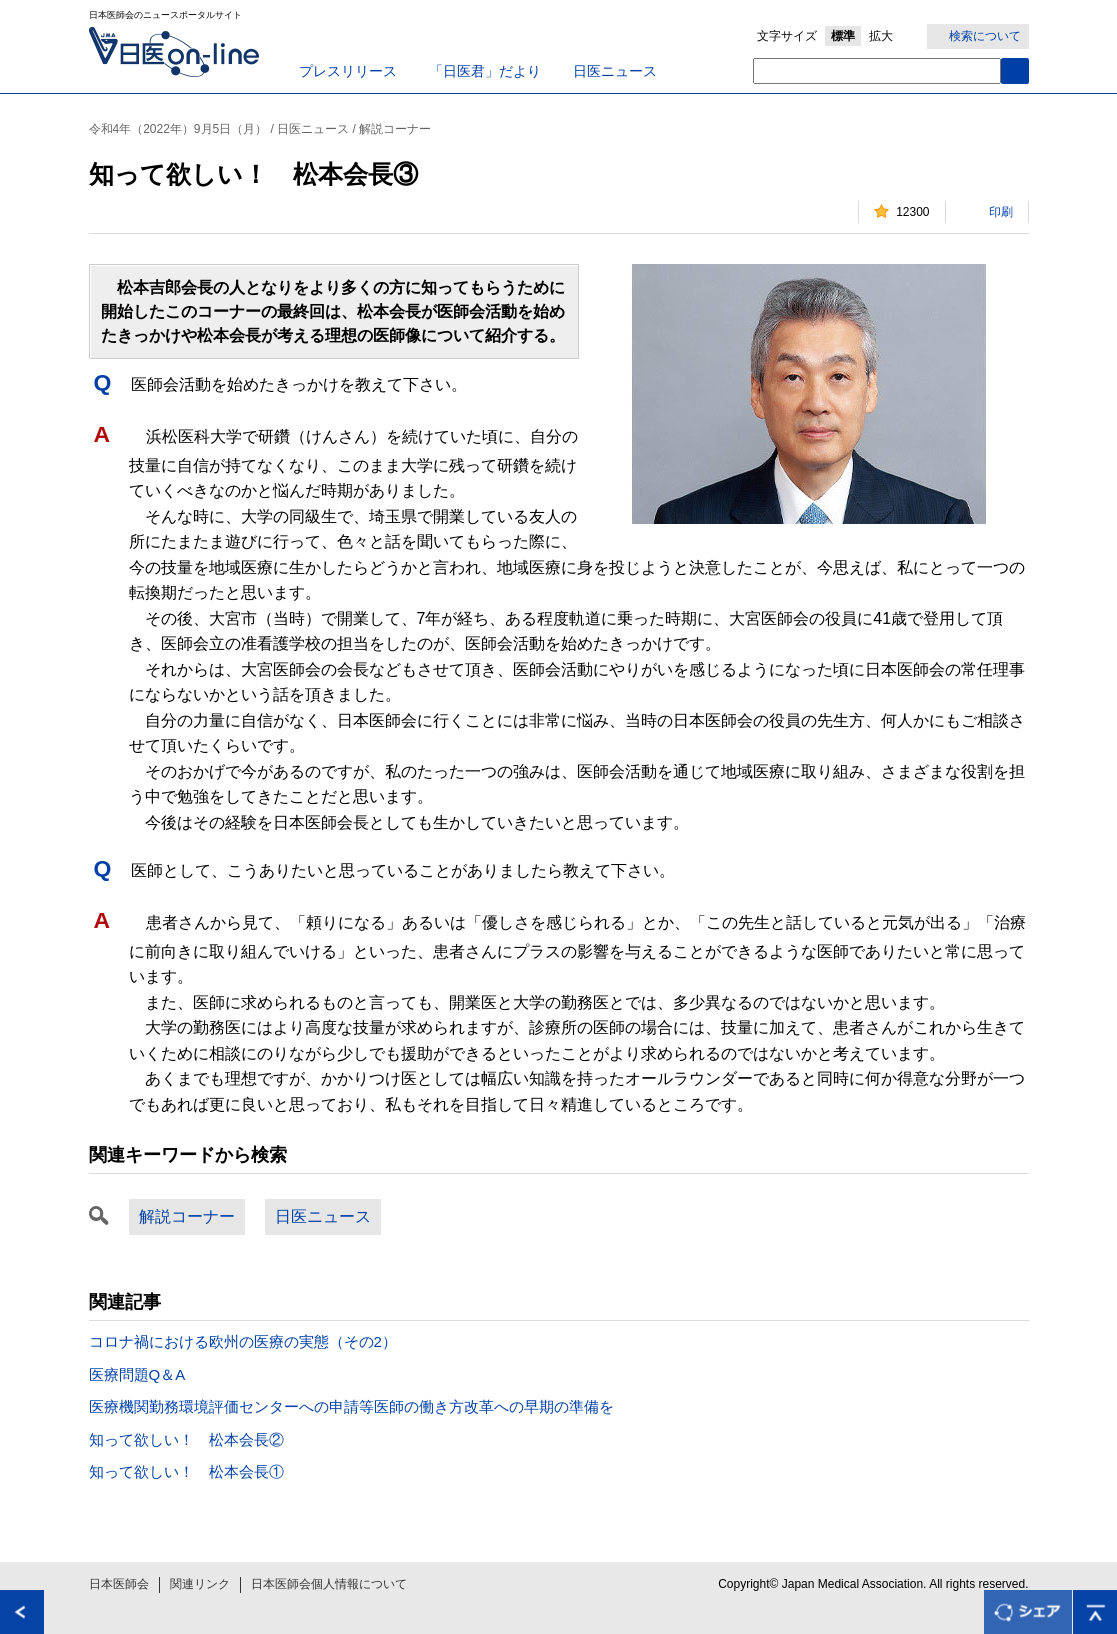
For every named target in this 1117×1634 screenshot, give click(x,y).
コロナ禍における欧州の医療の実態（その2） (243, 1341)
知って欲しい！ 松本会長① (186, 1471)
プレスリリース (348, 71)
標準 (843, 36)
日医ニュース (615, 71)
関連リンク (200, 1584)
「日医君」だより (485, 71)
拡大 (881, 36)
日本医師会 (119, 1584)
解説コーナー (187, 1216)
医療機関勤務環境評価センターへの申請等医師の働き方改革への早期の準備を (351, 1406)
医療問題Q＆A (137, 1374)
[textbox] (877, 71)
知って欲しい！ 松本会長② (186, 1439)
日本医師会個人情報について (329, 1584)
